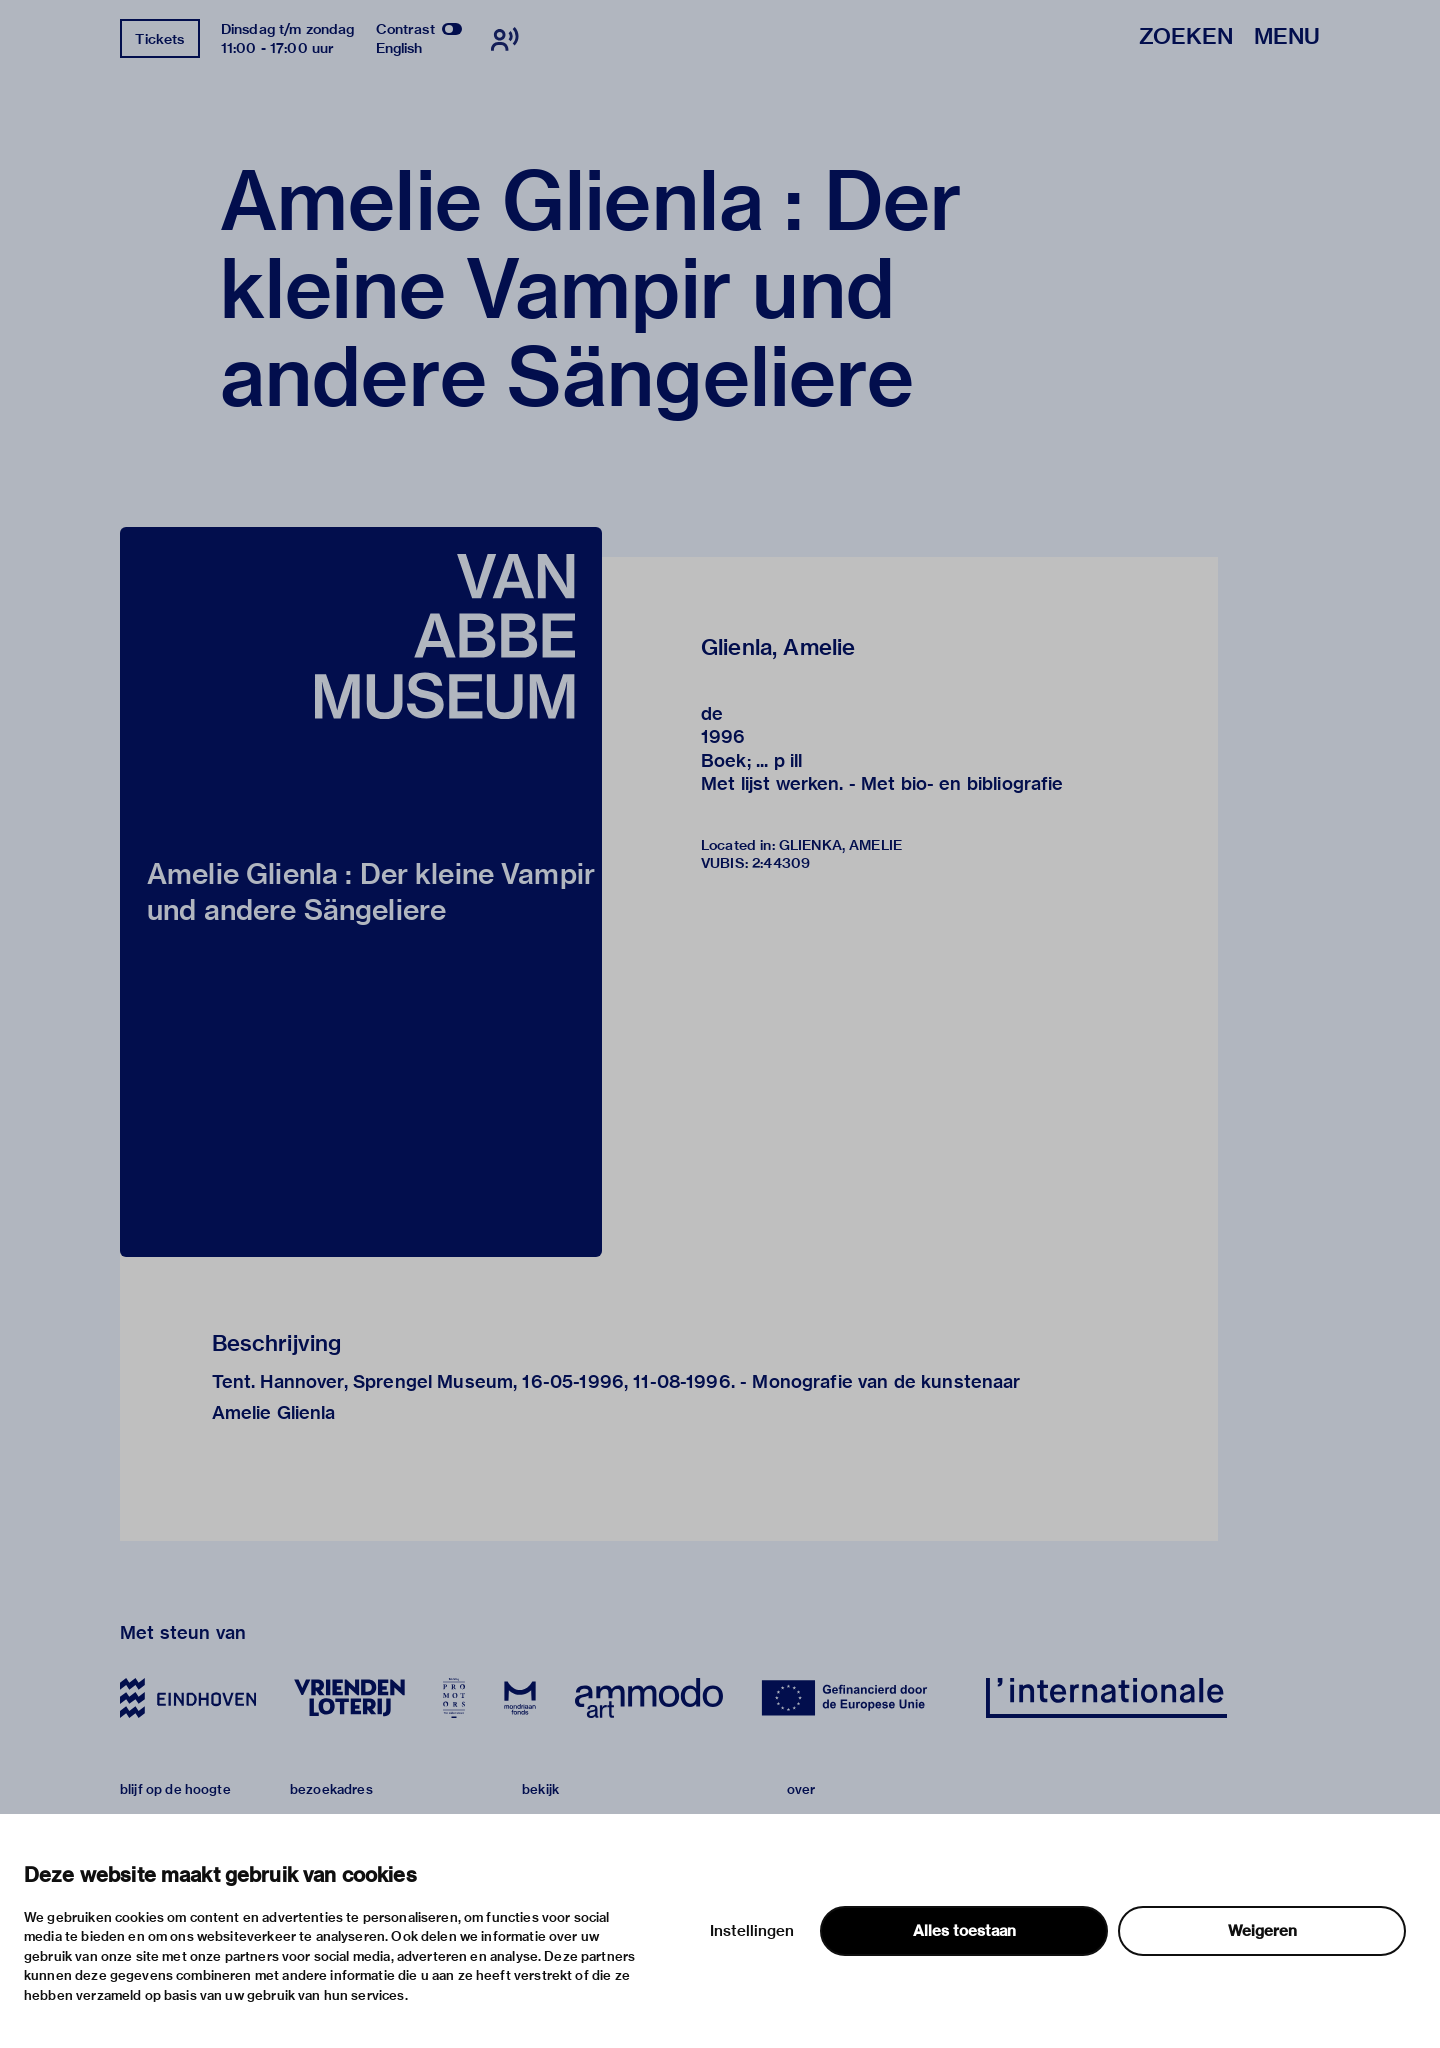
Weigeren (1262, 1931)
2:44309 (781, 863)
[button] (361, 892)
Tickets (159, 39)
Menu (1287, 37)
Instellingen (752, 1931)
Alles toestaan (964, 1931)
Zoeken (1186, 37)
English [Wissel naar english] (399, 48)
